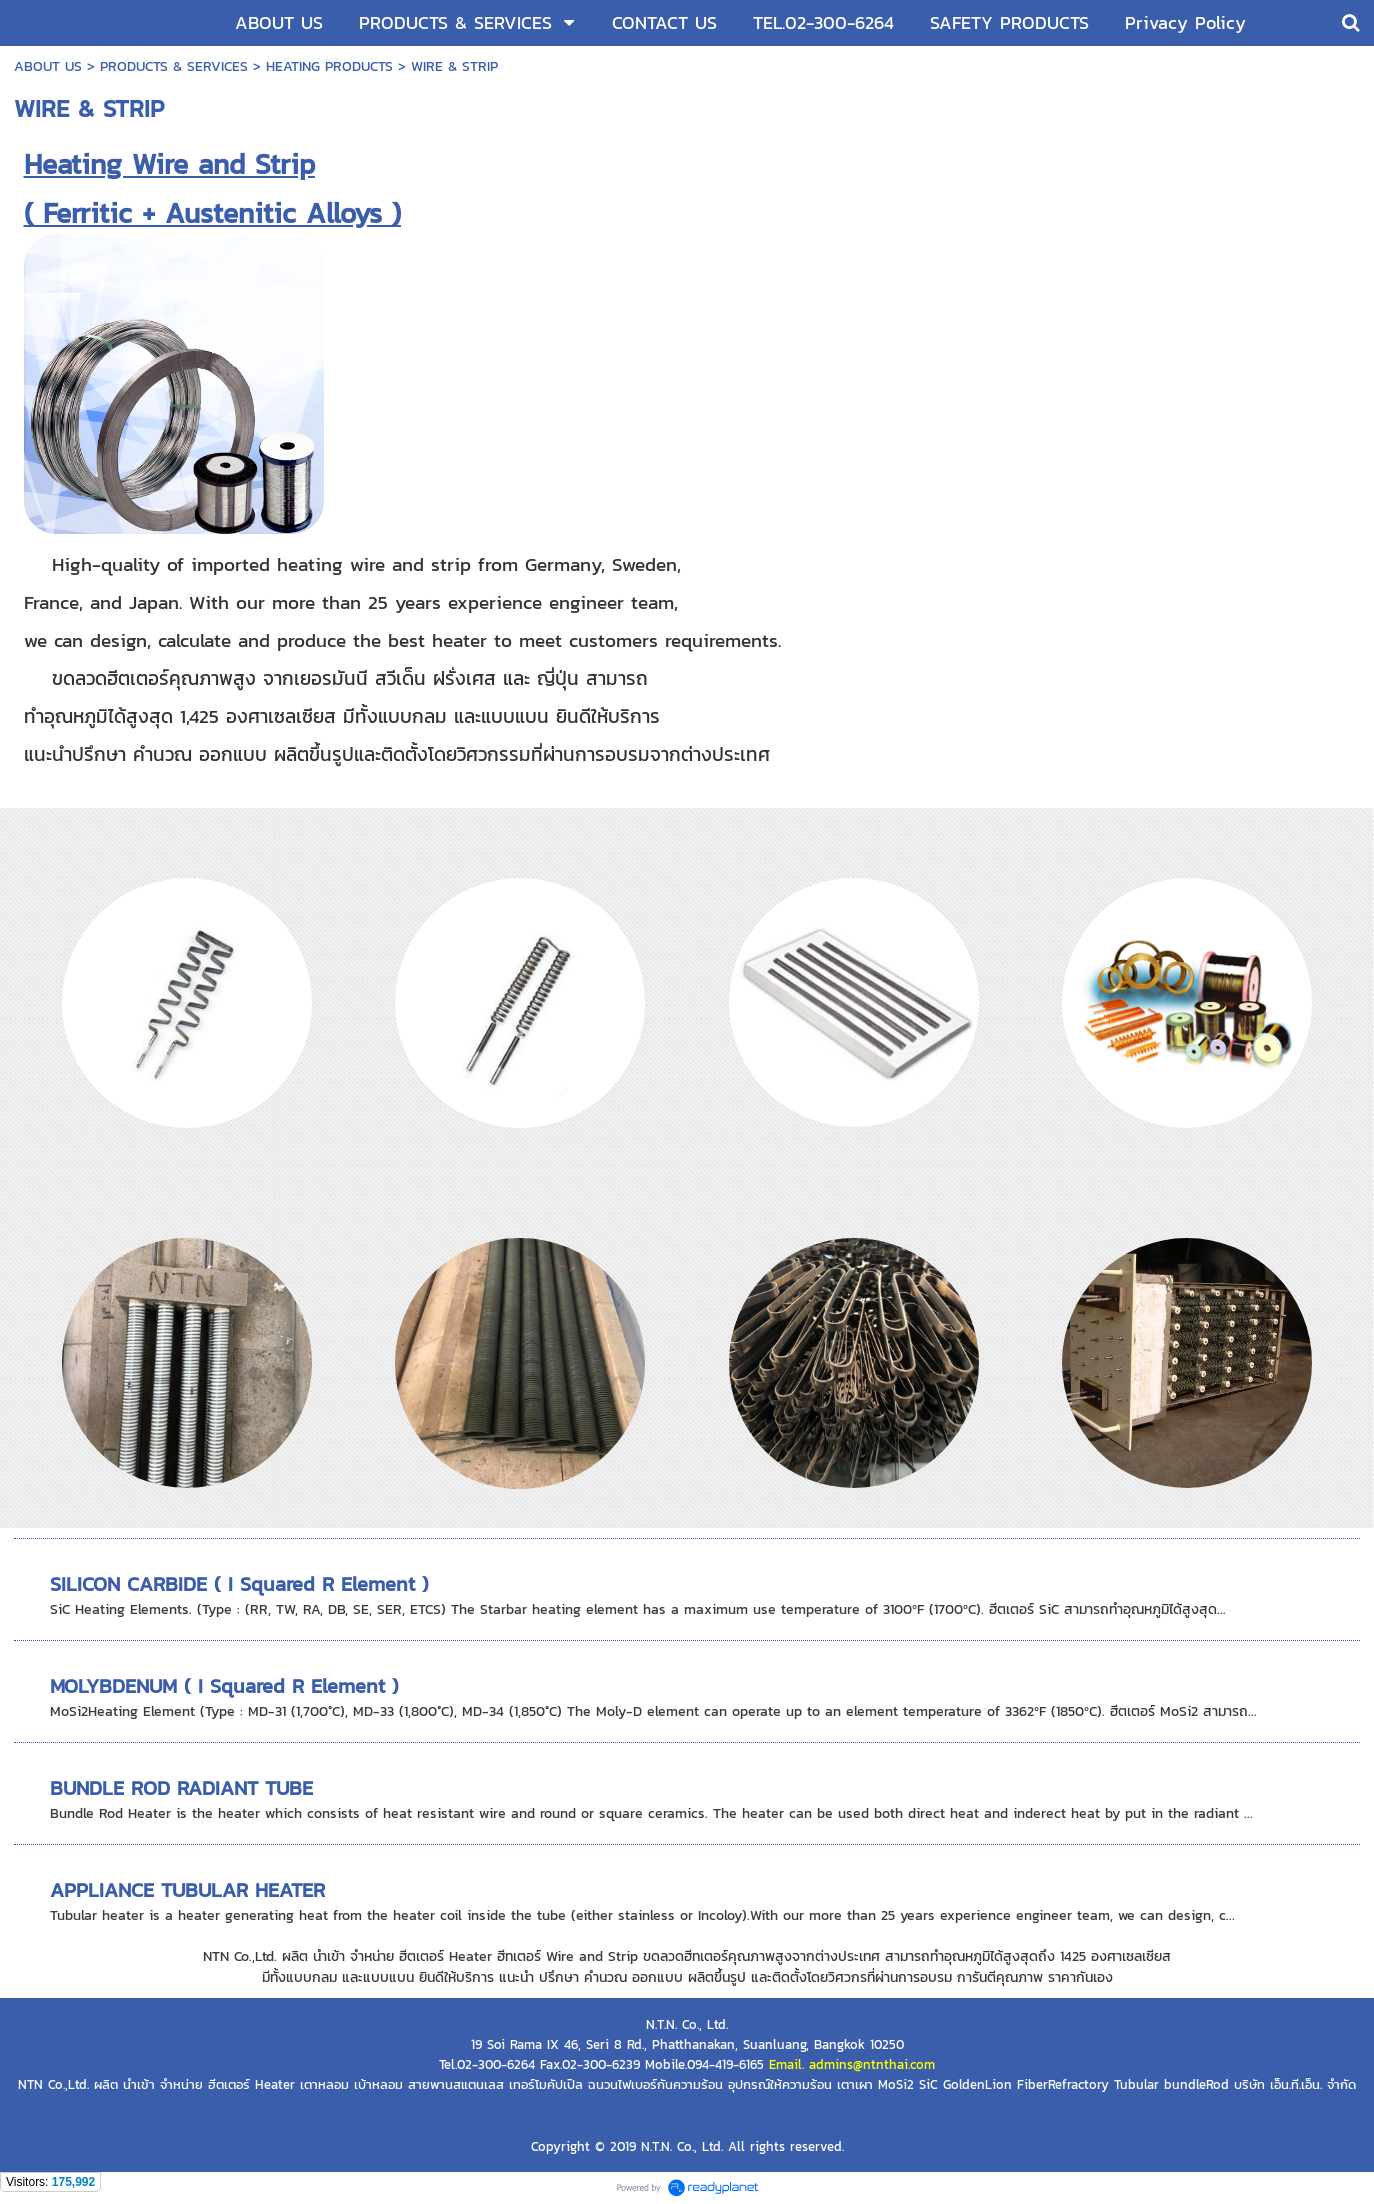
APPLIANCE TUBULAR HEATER (187, 1890)
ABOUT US (48, 66)
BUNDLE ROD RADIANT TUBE (181, 1788)
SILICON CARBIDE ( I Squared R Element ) (239, 1584)
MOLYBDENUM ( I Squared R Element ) (224, 1686)
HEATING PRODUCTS (329, 66)
